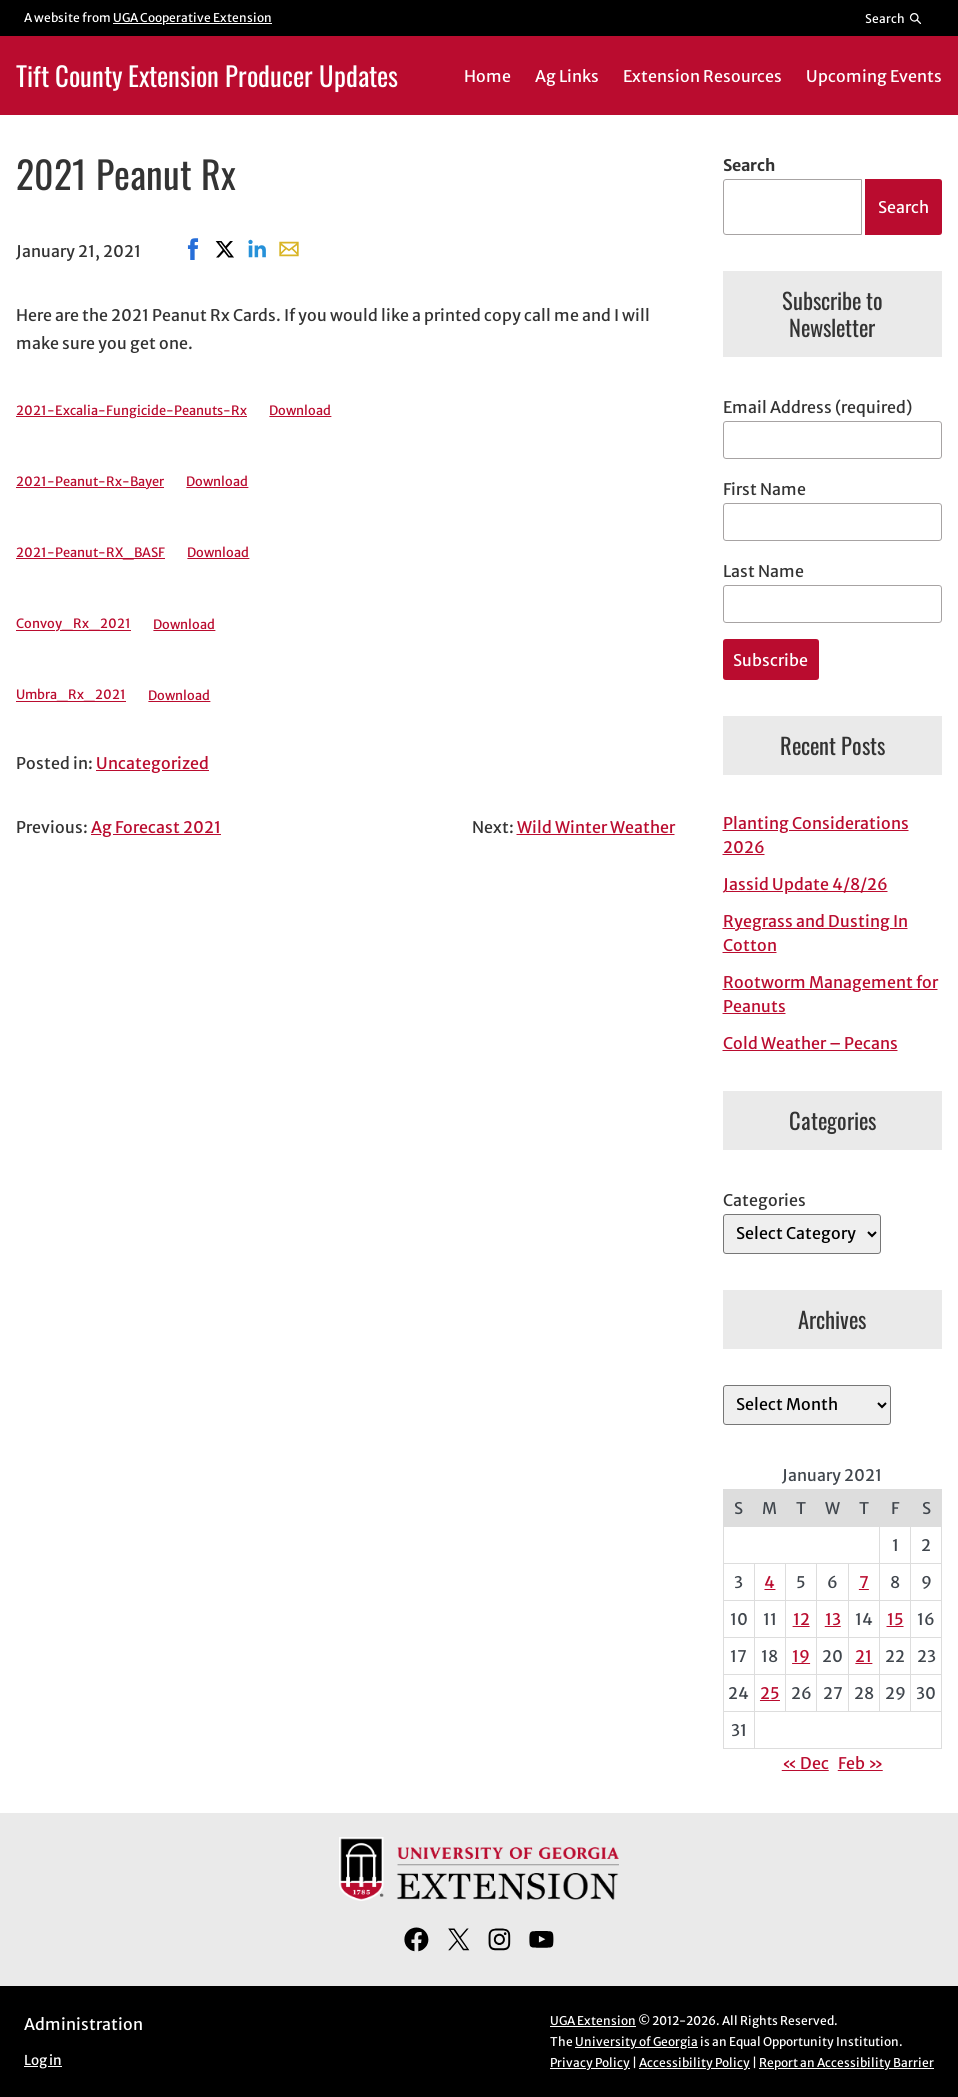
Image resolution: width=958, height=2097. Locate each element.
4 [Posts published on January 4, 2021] (769, 1582)
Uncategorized (152, 763)
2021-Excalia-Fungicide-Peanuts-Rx (131, 410)
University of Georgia (636, 2041)
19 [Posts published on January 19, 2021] (801, 1656)
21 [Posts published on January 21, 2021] (863, 1656)
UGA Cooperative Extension (192, 17)
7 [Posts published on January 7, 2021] (864, 1582)
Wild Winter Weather (596, 827)
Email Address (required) (817, 407)
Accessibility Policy (694, 2062)
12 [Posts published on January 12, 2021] (801, 1619)
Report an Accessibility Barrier (846, 2062)
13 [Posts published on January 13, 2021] (833, 1619)
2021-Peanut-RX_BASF (90, 552)
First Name (764, 489)
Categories (764, 1200)
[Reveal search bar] (894, 18)
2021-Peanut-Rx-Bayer (90, 481)
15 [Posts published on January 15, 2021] (895, 1619)
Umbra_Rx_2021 (71, 695)
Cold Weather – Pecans (810, 1043)
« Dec (805, 1763)
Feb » (860, 1763)
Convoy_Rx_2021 (73, 624)
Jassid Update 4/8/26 (805, 884)
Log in (43, 2060)
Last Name (763, 571)
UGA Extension (593, 2020)
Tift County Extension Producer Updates (207, 75)
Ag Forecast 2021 (156, 827)
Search (749, 165)
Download (300, 410)
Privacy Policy (590, 2062)
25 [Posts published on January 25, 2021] (770, 1693)
